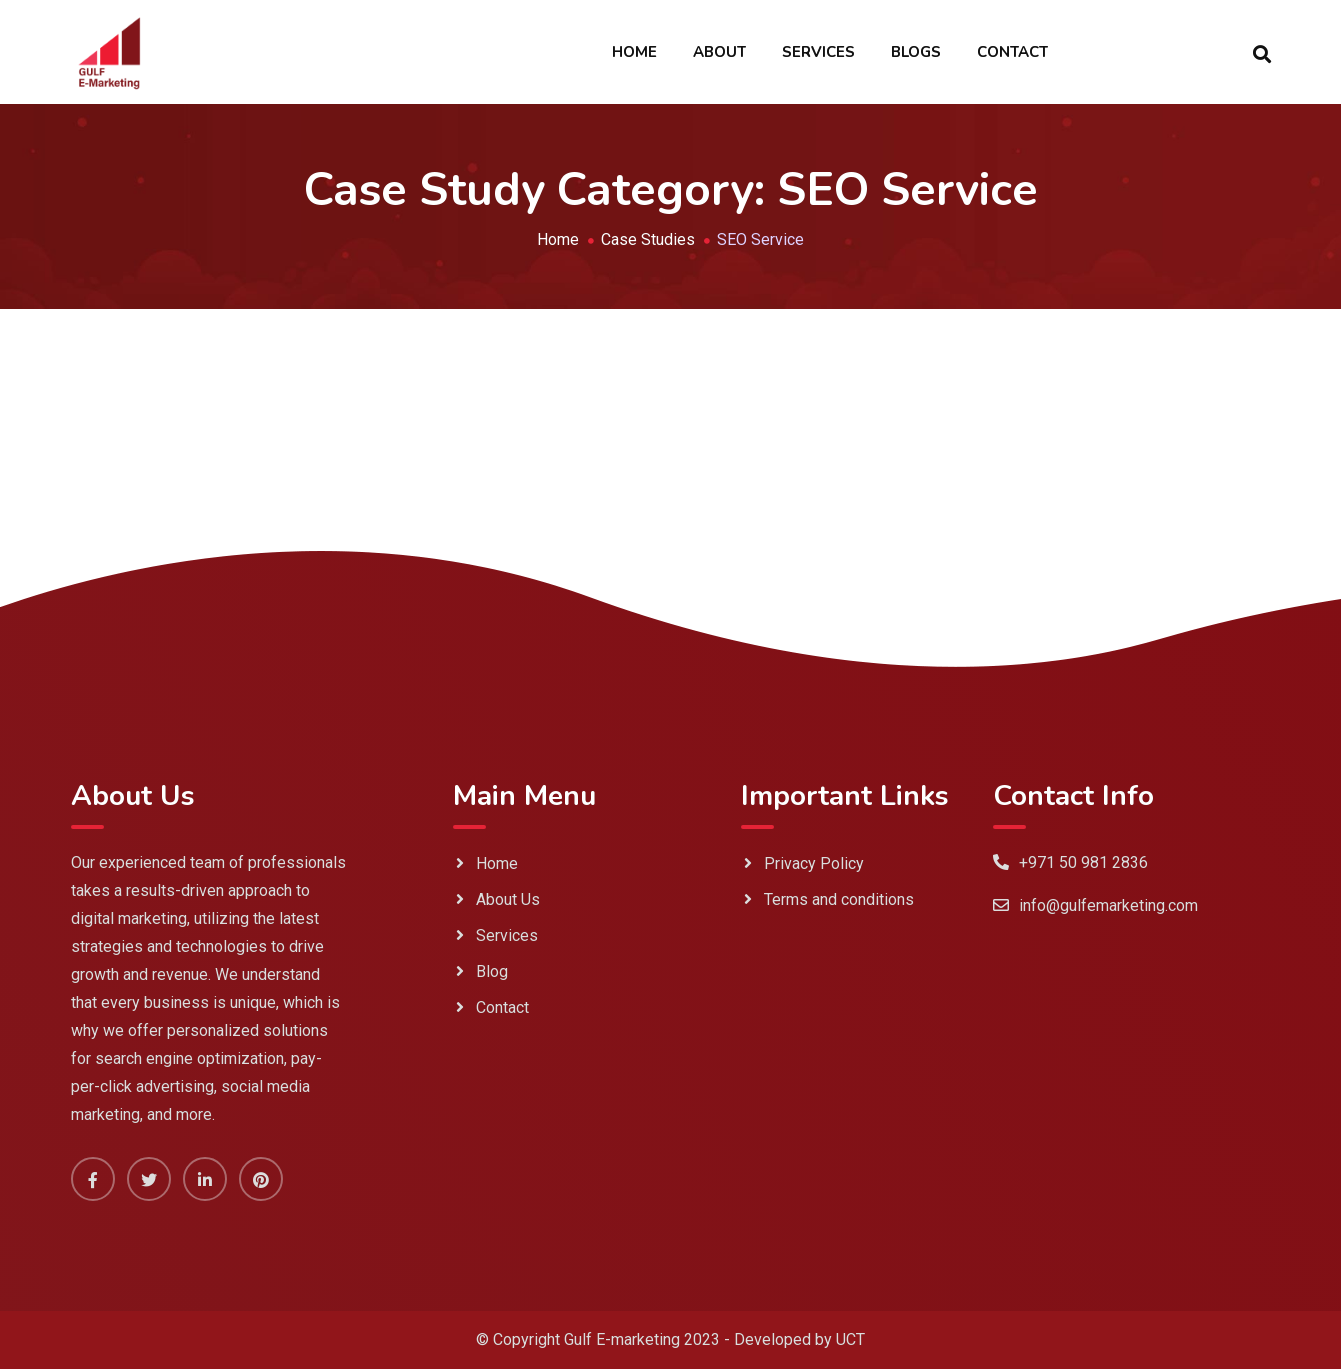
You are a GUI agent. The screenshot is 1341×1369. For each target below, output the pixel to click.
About (719, 52)
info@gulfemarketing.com (1108, 905)
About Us (508, 899)
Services (818, 52)
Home (634, 52)
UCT (850, 1339)
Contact (1012, 52)
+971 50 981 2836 (1083, 862)
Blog (492, 971)
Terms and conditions (839, 899)
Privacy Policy (814, 863)
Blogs (916, 52)
